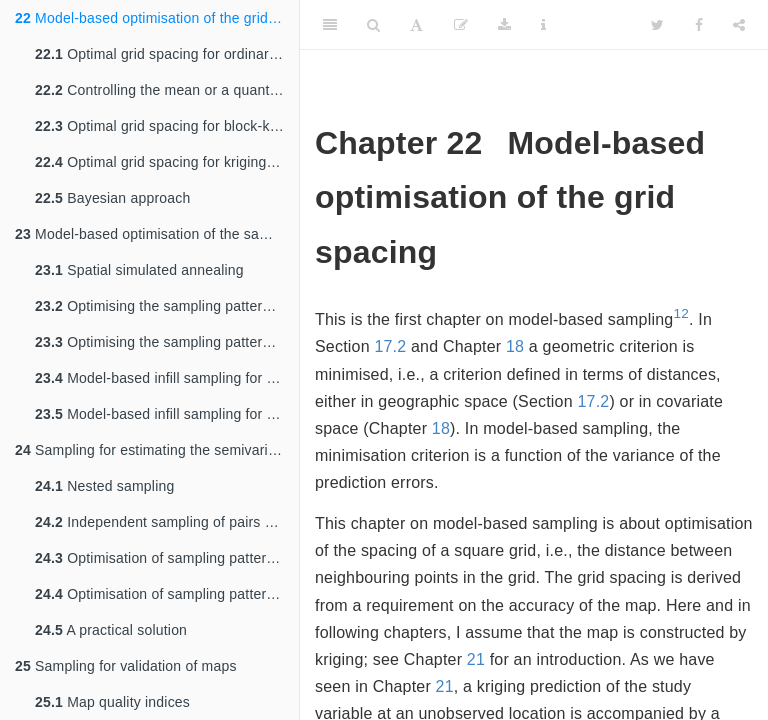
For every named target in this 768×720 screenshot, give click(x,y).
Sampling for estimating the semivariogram (157, 450)
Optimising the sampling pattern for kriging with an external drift (167, 342)
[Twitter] (657, 25)
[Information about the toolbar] (543, 25)
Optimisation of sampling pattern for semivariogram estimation (167, 558)
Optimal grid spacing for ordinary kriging (167, 54)
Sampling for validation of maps (126, 666)
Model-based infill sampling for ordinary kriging (167, 378)
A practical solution (111, 630)
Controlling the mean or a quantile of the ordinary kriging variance (167, 90)
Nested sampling (104, 486)
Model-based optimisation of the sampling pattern (157, 234)
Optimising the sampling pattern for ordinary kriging (167, 306)
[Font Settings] (416, 25)
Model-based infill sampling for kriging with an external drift (167, 414)
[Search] (373, 25)
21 (476, 659)
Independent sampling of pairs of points (167, 522)
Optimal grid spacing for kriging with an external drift (167, 162)
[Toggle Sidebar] (330, 25)
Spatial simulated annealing (139, 270)
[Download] (504, 25)
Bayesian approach (112, 198)
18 (515, 346)
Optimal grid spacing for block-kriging (167, 126)
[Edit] (461, 25)
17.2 (390, 346)
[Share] (739, 25)
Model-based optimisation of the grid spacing (157, 18)
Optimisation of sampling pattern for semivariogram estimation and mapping (167, 594)
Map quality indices (112, 702)
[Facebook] (699, 25)
